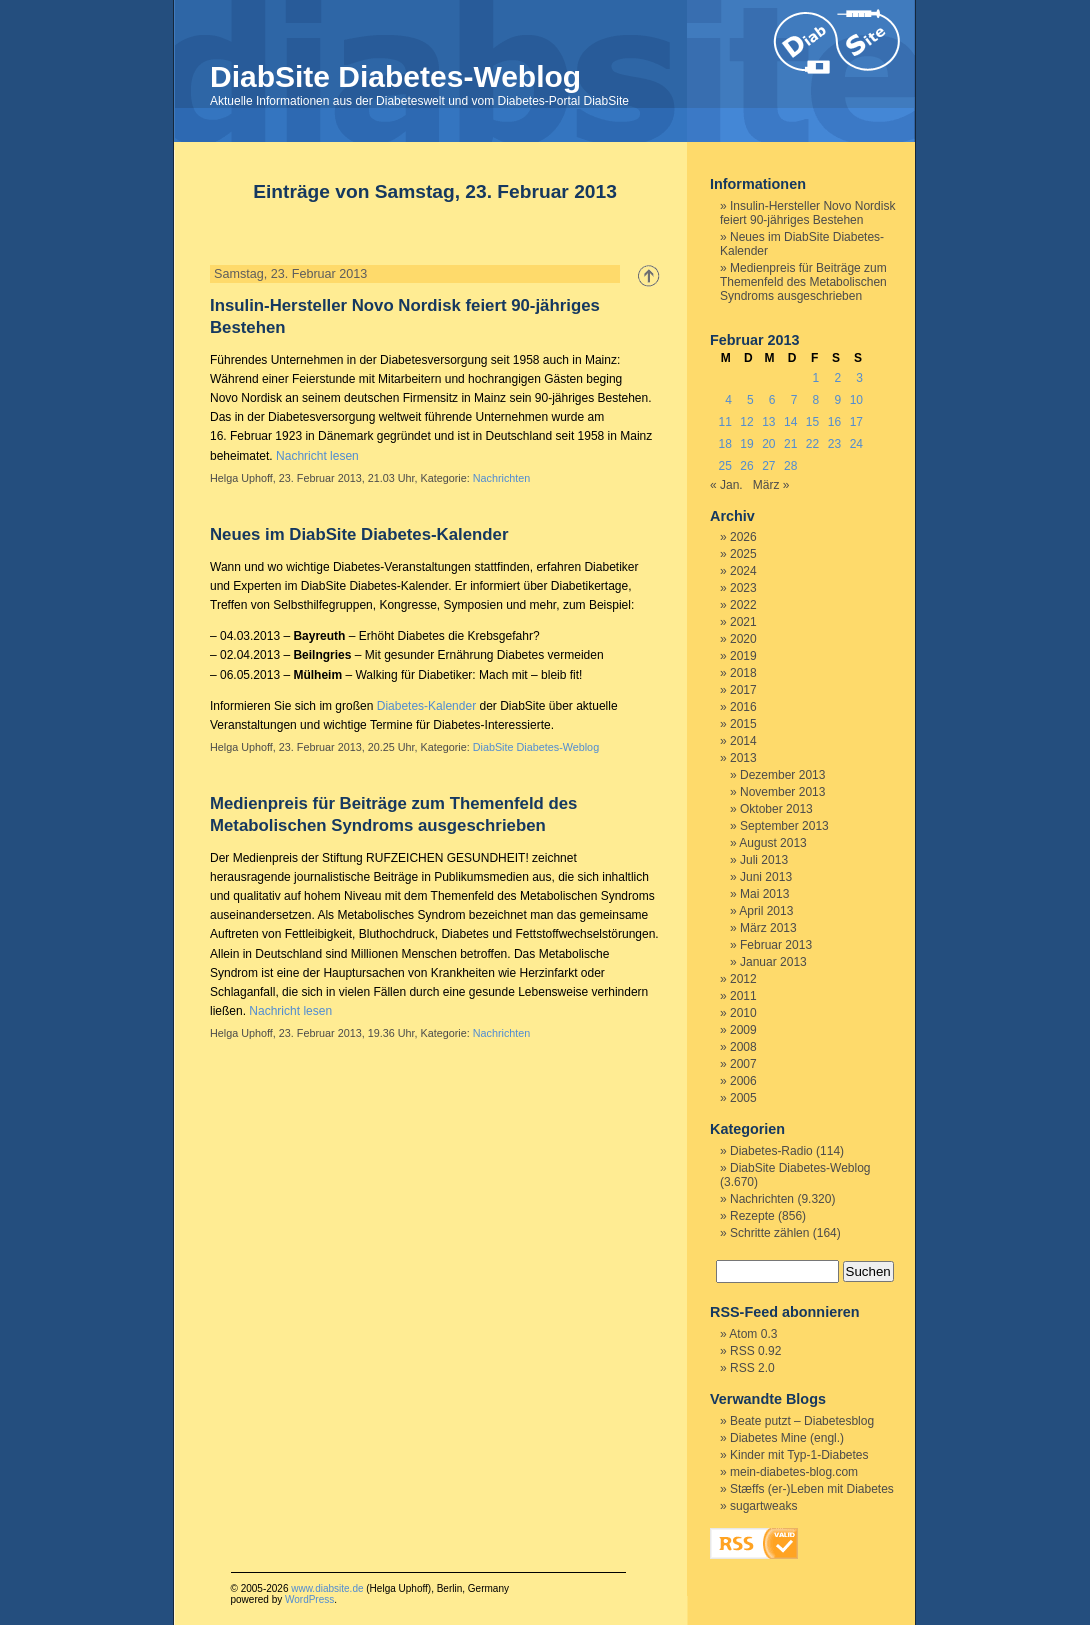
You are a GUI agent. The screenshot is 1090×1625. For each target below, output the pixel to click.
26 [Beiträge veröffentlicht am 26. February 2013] (746, 466)
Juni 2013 (766, 877)
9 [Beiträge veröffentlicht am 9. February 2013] (837, 400)
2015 (743, 724)
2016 (743, 707)
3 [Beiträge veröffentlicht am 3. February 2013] (859, 378)
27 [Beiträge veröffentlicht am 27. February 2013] (768, 466)
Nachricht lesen (317, 456)
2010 (743, 1013)
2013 (743, 758)
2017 (743, 690)
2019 (743, 656)
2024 (743, 571)
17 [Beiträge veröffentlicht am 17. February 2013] (856, 422)
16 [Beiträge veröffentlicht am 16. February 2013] (834, 422)
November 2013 (782, 792)
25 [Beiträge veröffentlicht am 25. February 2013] (724, 466)
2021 (743, 622)
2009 (743, 1030)
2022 (743, 605)
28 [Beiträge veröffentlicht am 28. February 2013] (790, 466)
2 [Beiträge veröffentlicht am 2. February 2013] (837, 378)
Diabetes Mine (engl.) (787, 1438)
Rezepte (752, 1216)
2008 (743, 1047)
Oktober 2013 (776, 809)
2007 (743, 1064)
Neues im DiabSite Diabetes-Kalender (359, 534)
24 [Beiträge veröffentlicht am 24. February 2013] (856, 444)
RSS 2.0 (752, 1368)
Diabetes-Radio (771, 1151)
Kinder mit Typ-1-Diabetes (799, 1455)
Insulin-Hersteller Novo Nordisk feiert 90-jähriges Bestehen (807, 213)
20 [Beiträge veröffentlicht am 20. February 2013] (768, 444)
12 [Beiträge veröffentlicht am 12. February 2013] (746, 422)
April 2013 (766, 911)
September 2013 (784, 826)
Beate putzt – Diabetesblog (802, 1421)
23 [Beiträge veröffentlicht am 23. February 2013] (834, 444)
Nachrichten (502, 478)
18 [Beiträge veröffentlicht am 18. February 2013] (724, 444)
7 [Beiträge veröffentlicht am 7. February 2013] (794, 400)
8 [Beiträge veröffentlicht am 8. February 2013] (816, 400)
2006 (743, 1081)
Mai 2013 (764, 894)
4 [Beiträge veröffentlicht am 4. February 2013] (728, 400)
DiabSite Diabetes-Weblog (395, 76)
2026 (743, 537)
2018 (743, 673)
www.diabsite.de (327, 1588)
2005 (743, 1098)
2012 (743, 979)
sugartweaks (763, 1506)
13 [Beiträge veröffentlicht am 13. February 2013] (768, 422)
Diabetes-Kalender (426, 706)
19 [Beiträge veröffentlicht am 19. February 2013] (746, 444)
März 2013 (768, 928)
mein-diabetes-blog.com (794, 1472)
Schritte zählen (769, 1233)
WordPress (309, 1599)
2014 (743, 741)
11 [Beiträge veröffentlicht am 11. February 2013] (724, 422)
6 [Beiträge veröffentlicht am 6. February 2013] (772, 400)
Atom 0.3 (753, 1334)
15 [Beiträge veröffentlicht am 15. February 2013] (812, 422)
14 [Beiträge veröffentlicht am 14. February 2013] (790, 422)
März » (771, 485)
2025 (743, 554)
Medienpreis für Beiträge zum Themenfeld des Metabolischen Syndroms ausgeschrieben (803, 282)
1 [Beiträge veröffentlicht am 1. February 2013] (816, 378)
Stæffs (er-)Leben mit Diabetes (812, 1489)
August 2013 (772, 843)
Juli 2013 (764, 860)
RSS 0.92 (755, 1351)
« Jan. (726, 485)
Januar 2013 (773, 962)
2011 (743, 996)
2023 (743, 588)
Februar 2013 (776, 945)
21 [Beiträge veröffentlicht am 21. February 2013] (790, 444)
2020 (743, 639)
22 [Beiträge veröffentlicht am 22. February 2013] (812, 444)
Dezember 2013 (782, 775)
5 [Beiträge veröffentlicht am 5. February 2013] (750, 400)
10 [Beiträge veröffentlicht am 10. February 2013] (856, 400)
